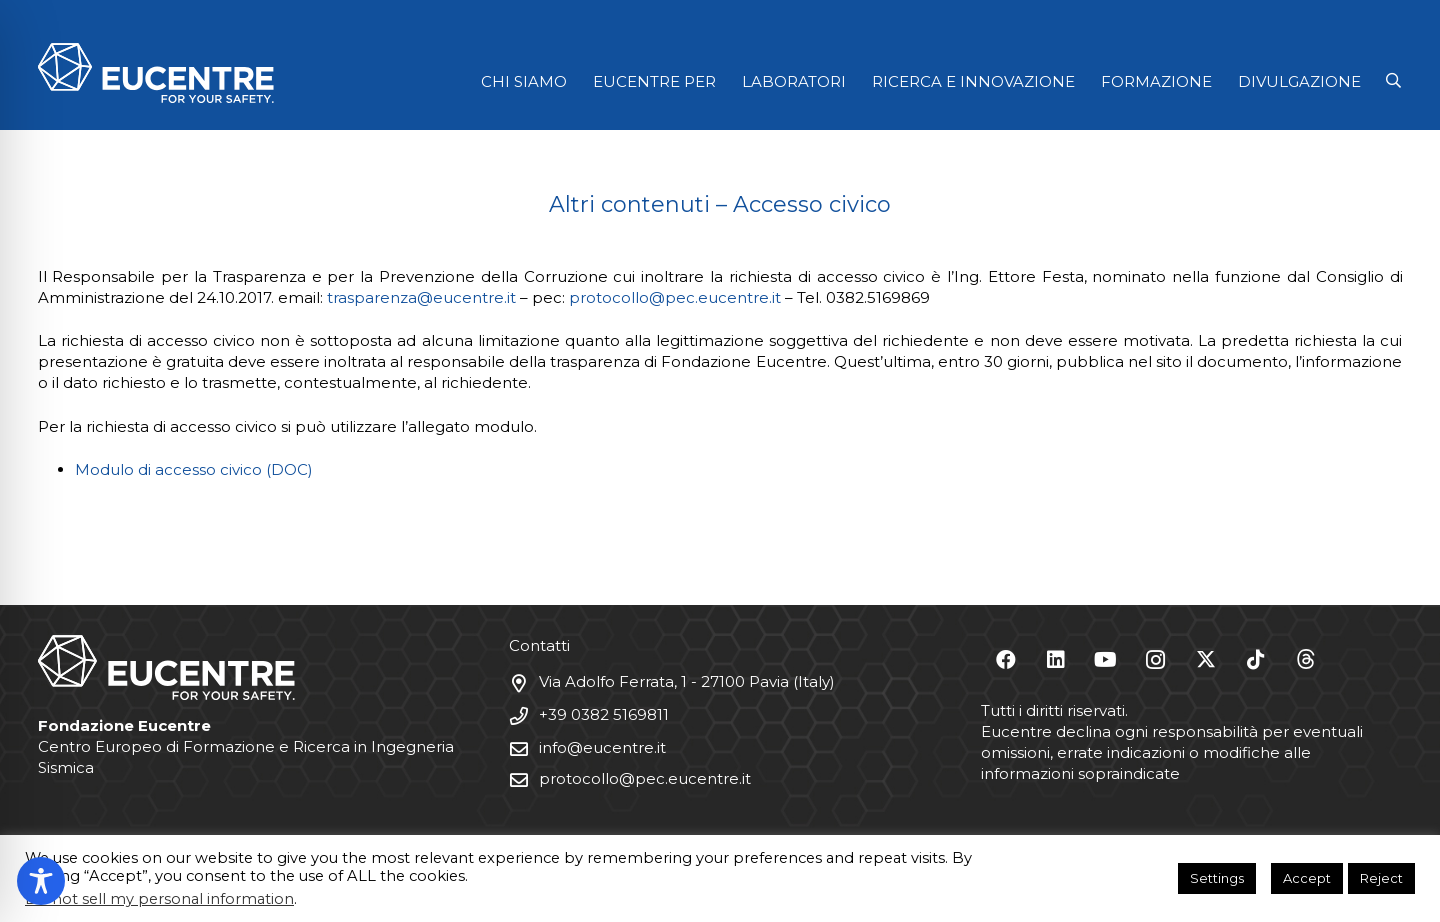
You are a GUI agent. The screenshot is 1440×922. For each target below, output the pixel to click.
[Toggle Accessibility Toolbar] (41, 881)
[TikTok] (1256, 660)
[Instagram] (1156, 660)
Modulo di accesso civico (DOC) (194, 469)
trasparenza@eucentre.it (421, 297)
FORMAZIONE (1156, 81)
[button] (1393, 81)
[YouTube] (1106, 660)
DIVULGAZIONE (1299, 81)
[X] (1206, 660)
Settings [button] (1217, 878)
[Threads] (1306, 660)
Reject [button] (1381, 878)
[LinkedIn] (1056, 660)
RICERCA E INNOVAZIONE (973, 81)
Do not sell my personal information (159, 899)
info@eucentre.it (602, 747)
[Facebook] (1006, 660)
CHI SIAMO (524, 81)
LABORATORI (794, 81)
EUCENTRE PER (654, 81)
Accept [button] (1307, 878)
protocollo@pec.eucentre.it (675, 297)
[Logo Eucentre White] (156, 73)
